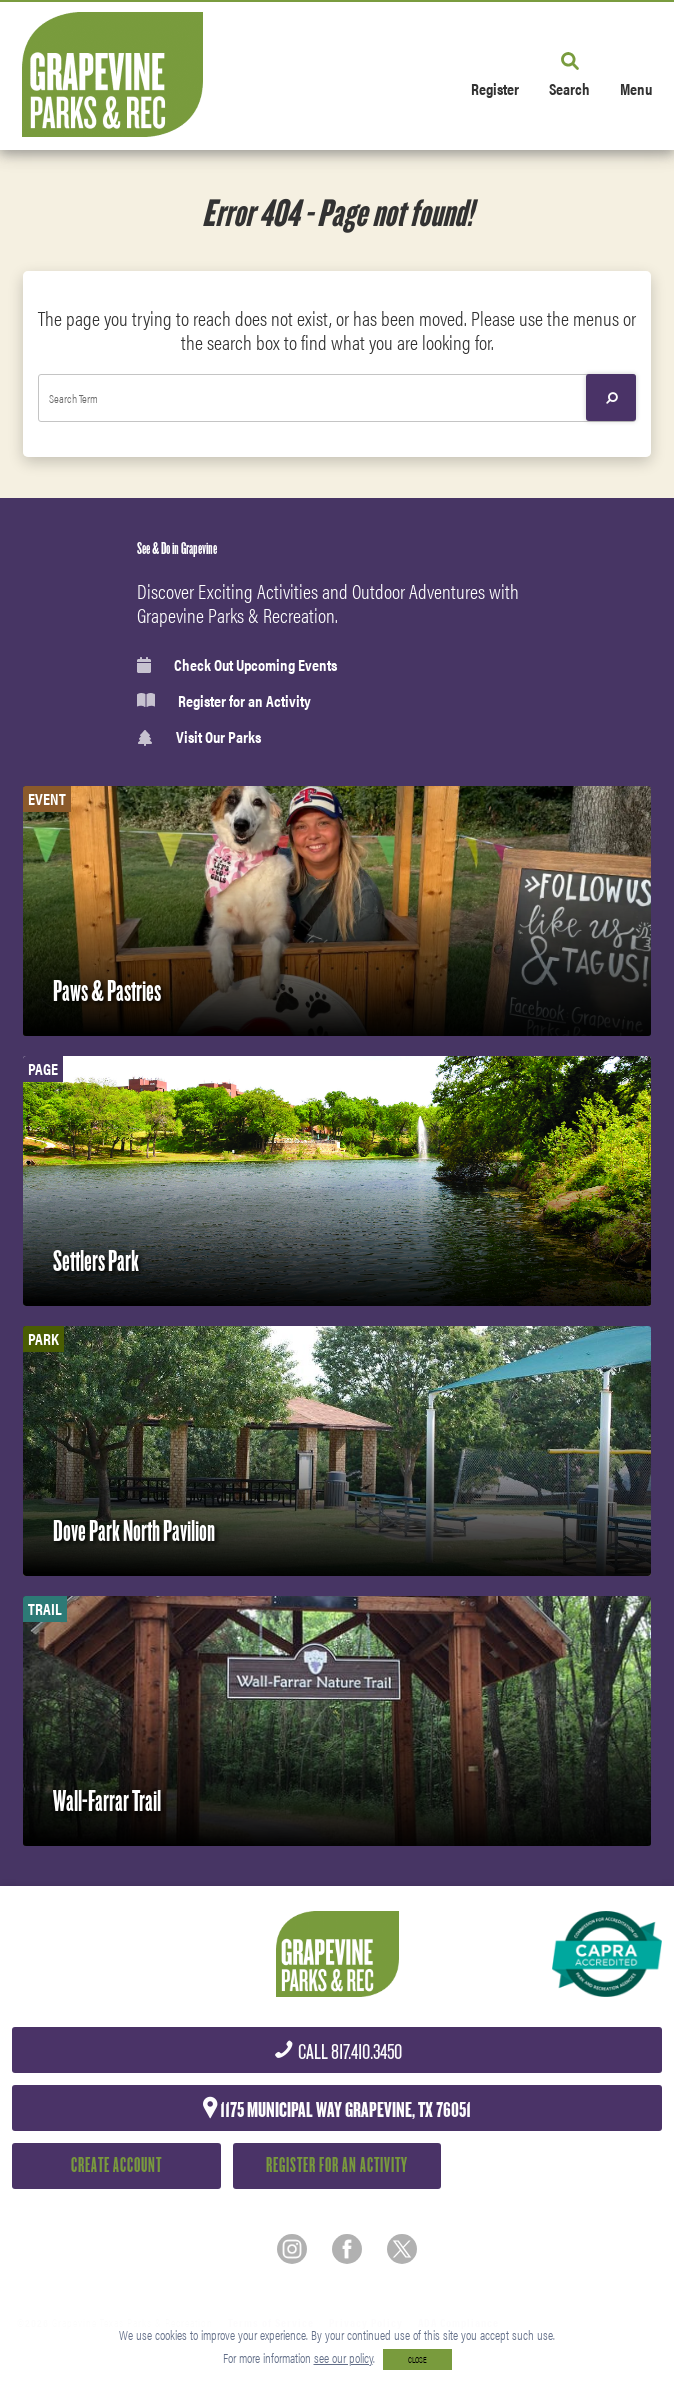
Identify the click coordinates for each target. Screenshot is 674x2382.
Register (495, 87)
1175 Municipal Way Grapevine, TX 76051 (337, 2109)
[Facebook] (347, 2249)
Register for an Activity (224, 701)
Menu (636, 87)
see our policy (343, 2357)
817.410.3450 (337, 2052)
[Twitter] (402, 2249)
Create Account (116, 2165)
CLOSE (417, 2359)
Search (569, 87)
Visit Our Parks (199, 737)
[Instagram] (292, 2249)
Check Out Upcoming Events (237, 665)
